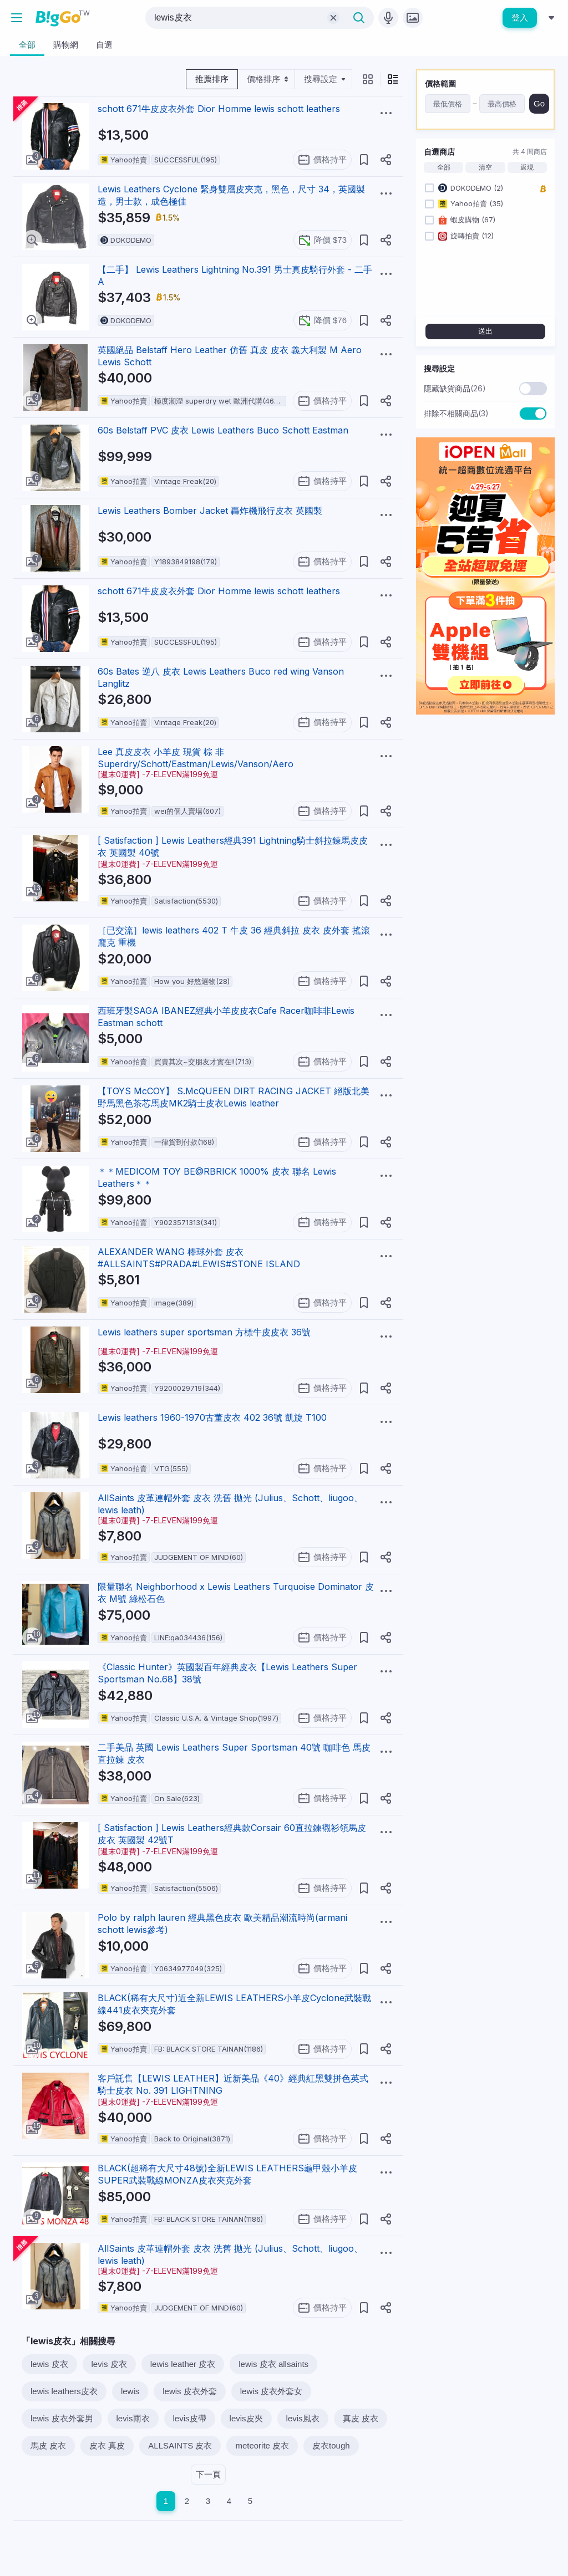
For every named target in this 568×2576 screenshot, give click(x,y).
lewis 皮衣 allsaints (273, 2364)
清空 (485, 167)
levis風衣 (303, 2418)
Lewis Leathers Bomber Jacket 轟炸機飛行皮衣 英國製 (210, 510)
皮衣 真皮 (107, 2445)
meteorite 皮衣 (262, 2445)
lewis (130, 2391)
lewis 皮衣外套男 (62, 2418)
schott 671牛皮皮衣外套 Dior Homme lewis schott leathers (219, 108)
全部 (443, 167)
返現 (527, 167)
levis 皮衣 (109, 2364)
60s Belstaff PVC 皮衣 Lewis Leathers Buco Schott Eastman (223, 430)
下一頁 (208, 2474)
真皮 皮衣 (360, 2418)
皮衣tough (331, 2445)
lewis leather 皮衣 (183, 2364)
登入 (519, 17)
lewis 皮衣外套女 (271, 2391)
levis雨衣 (133, 2418)
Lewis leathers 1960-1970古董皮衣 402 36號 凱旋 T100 (212, 1417)
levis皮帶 (189, 2418)
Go (539, 103)
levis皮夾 (246, 2418)
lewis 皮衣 (49, 2364)
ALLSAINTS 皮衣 (180, 2445)
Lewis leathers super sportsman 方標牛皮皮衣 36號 (204, 1332)
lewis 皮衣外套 (190, 2391)
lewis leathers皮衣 (64, 2391)
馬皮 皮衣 (48, 2445)
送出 (485, 331)
